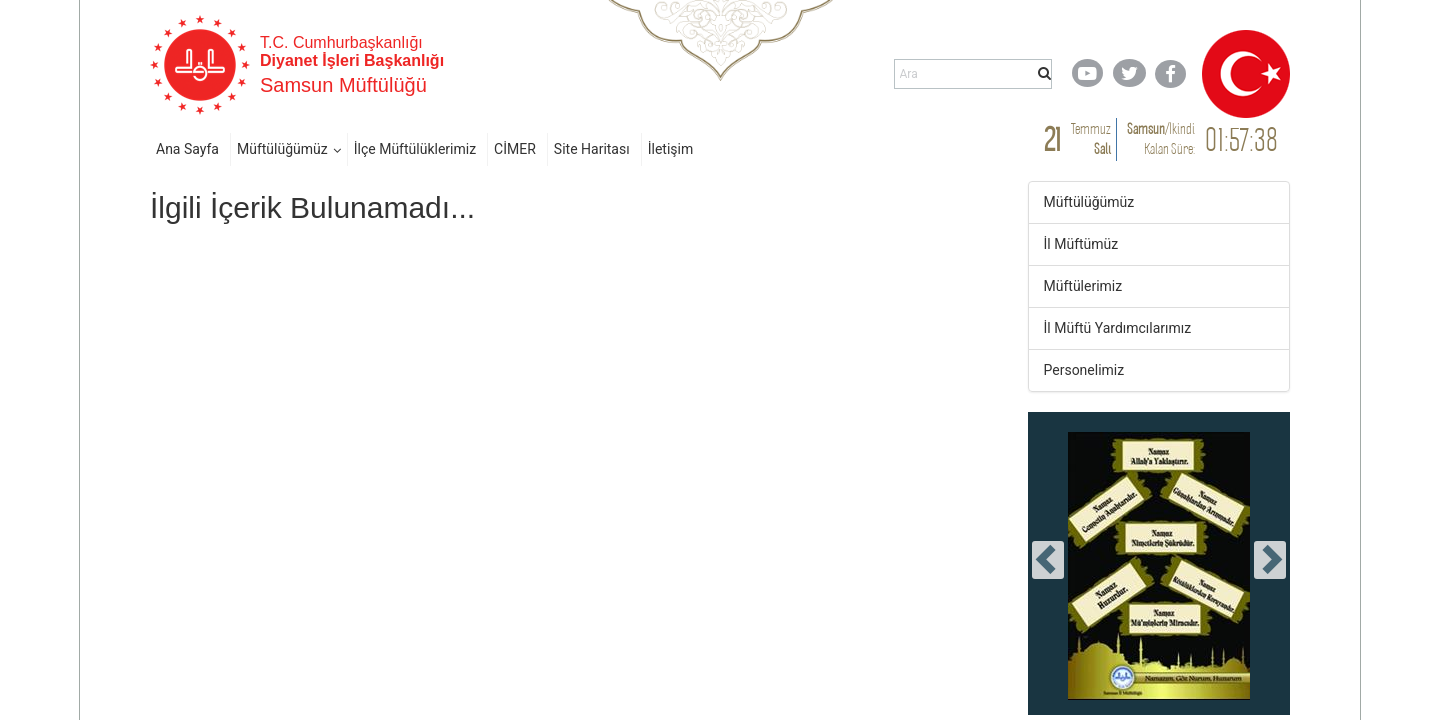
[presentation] (1048, 560)
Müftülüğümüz (282, 149)
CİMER (515, 149)
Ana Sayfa (187, 149)
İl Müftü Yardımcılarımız (1118, 328)
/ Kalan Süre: (1161, 138)
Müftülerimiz (1083, 286)
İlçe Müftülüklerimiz (415, 149)
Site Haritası (592, 149)
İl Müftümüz (1081, 244)
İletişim (671, 149)
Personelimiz (1084, 370)
